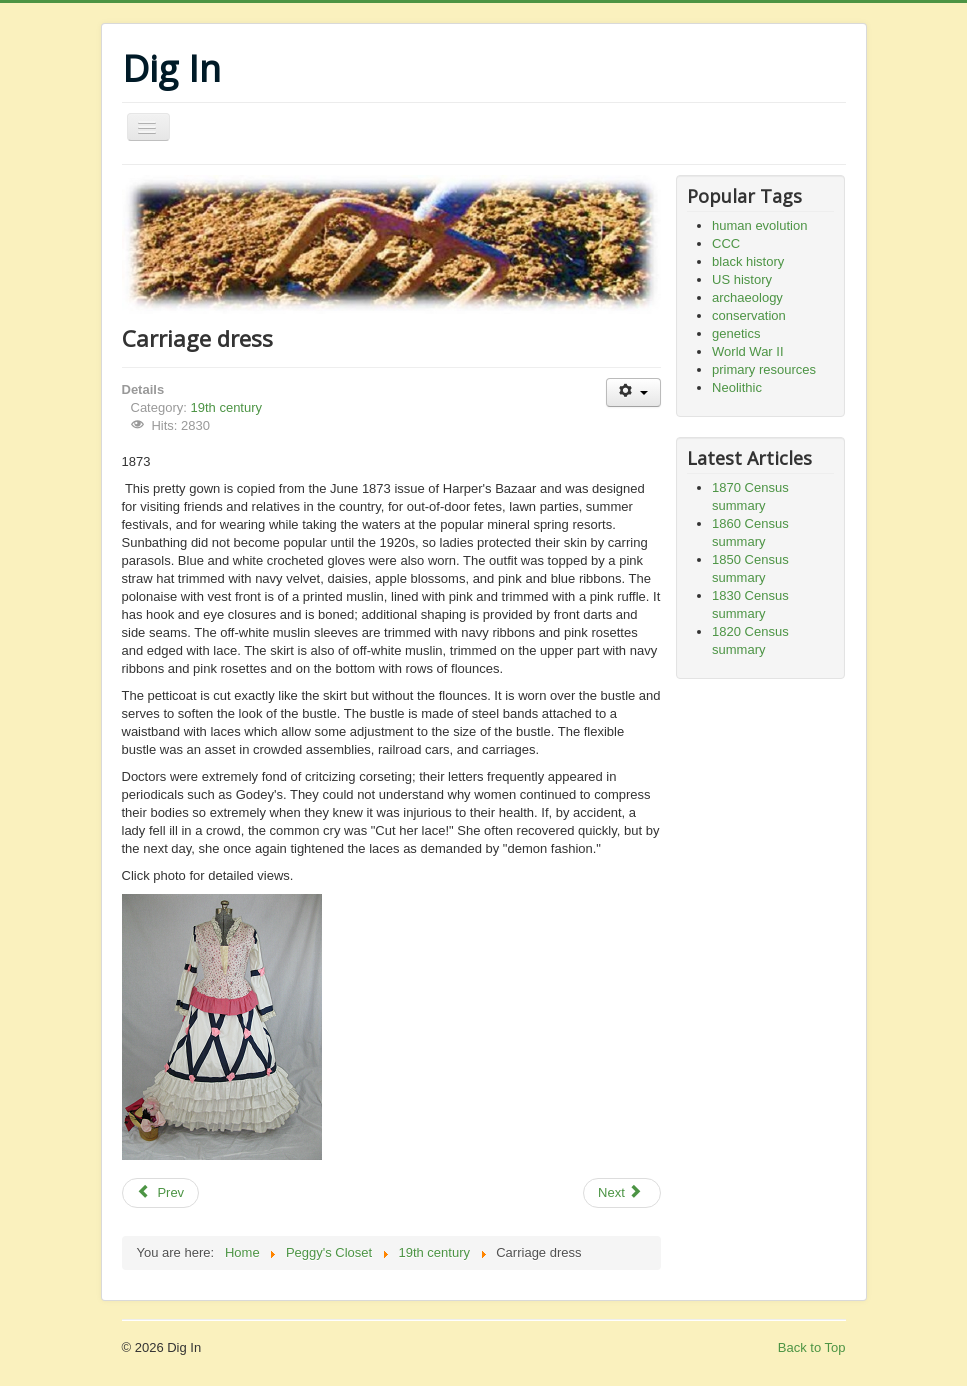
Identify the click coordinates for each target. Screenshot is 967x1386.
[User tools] (633, 392)
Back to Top (812, 1347)
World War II (748, 351)
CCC (726, 243)
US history (742, 279)
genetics (736, 333)
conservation (749, 315)
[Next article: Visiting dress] (622, 1193)
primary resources (764, 369)
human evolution (759, 225)
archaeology (747, 297)
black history (748, 261)
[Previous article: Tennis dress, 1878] (161, 1193)
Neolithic (737, 387)
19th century (226, 407)
